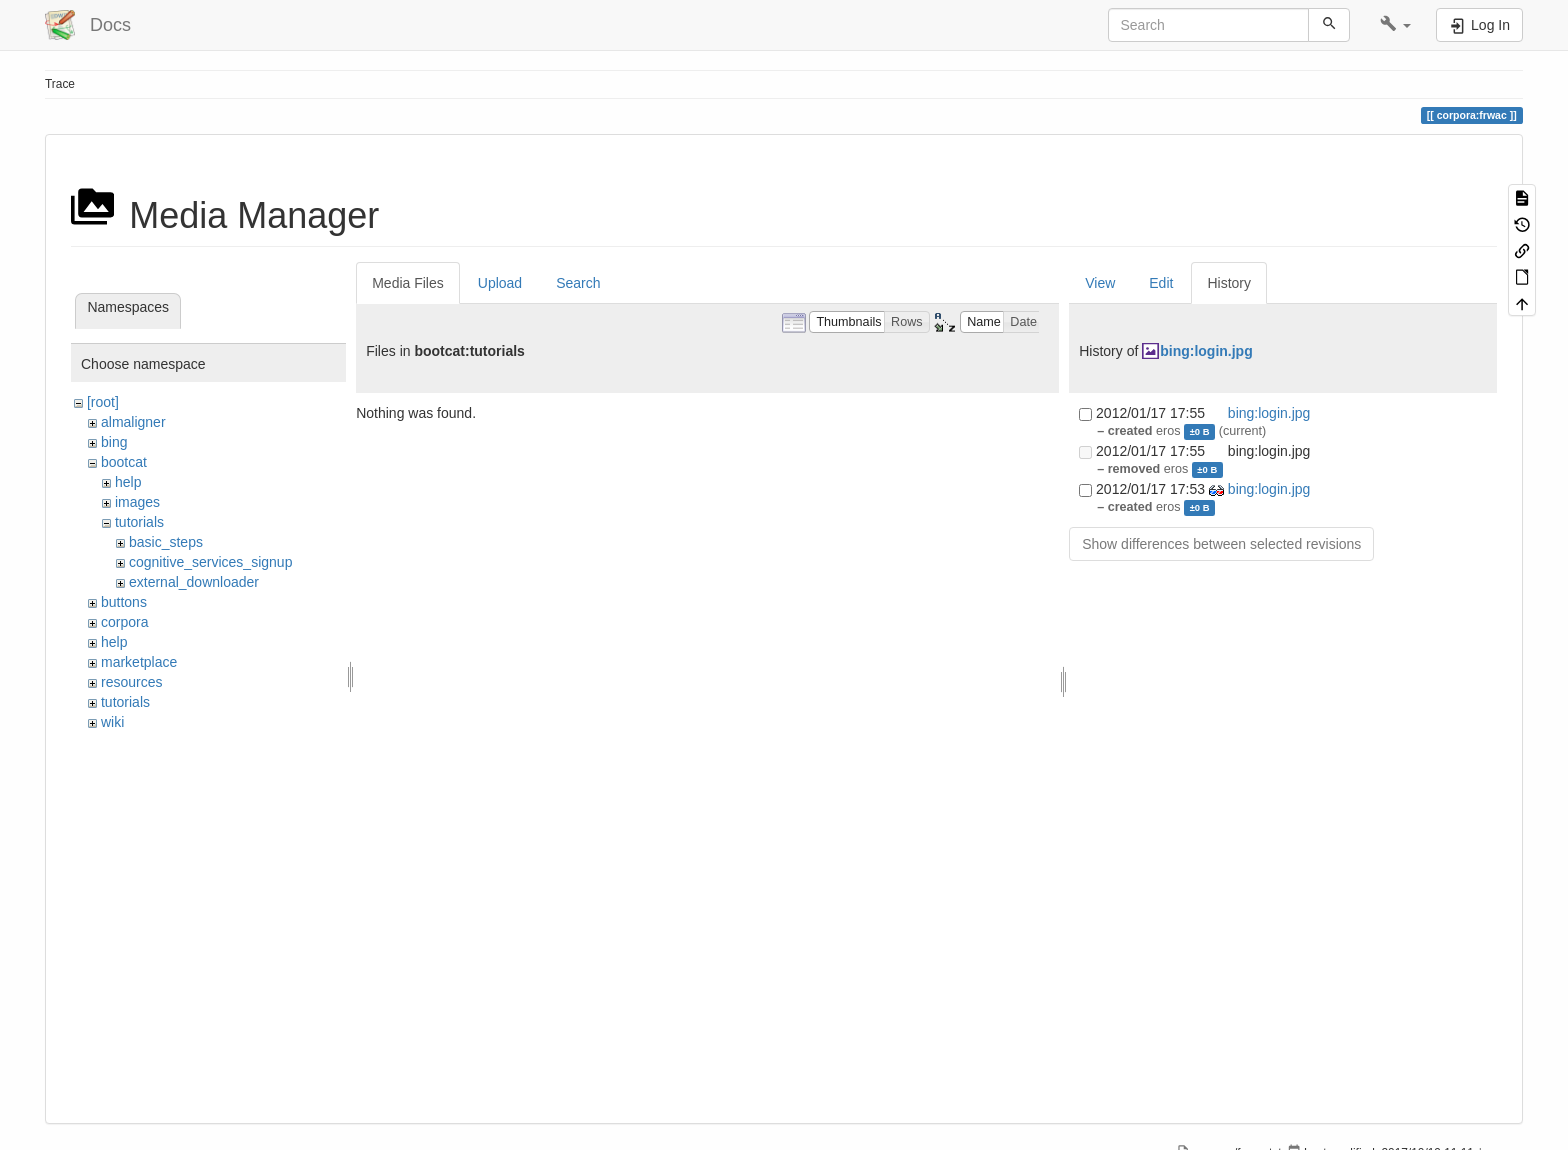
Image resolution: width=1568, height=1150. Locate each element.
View (1100, 283)
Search (578, 283)
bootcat (124, 462)
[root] (103, 402)
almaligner (133, 422)
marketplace (139, 662)
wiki (112, 722)
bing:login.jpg (1206, 351)
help (128, 482)
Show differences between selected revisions (1221, 544)
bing (114, 442)
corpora (124, 622)
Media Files (408, 283)
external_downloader (194, 582)
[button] (1395, 25)
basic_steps (166, 542)
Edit (1161, 283)
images (137, 502)
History (1229, 283)
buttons (124, 602)
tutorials (139, 522)
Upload (500, 283)
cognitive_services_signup (210, 562)
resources (131, 682)
